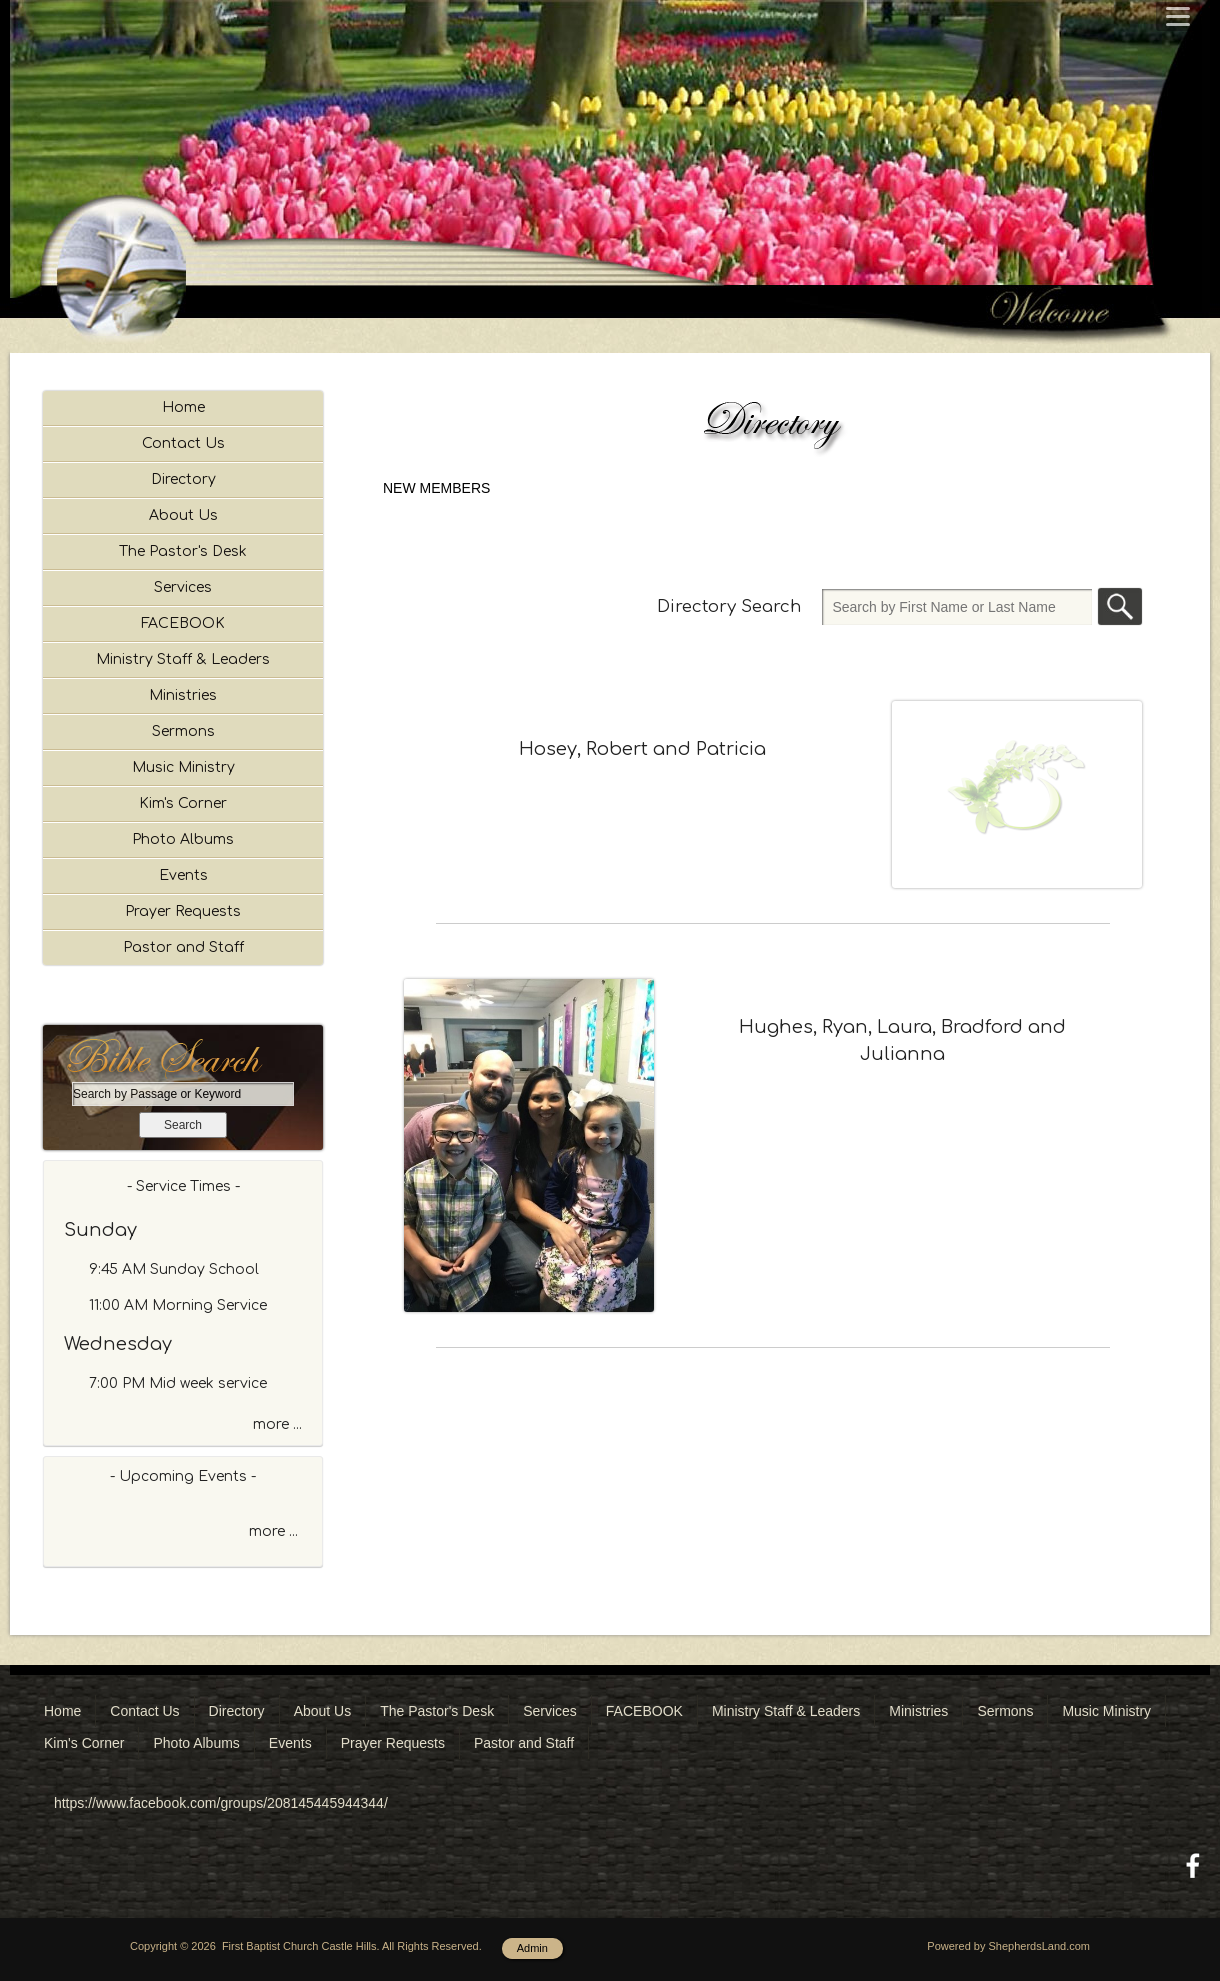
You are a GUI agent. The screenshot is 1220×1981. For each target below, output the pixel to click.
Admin (532, 1948)
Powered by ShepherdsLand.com (1008, 1946)
